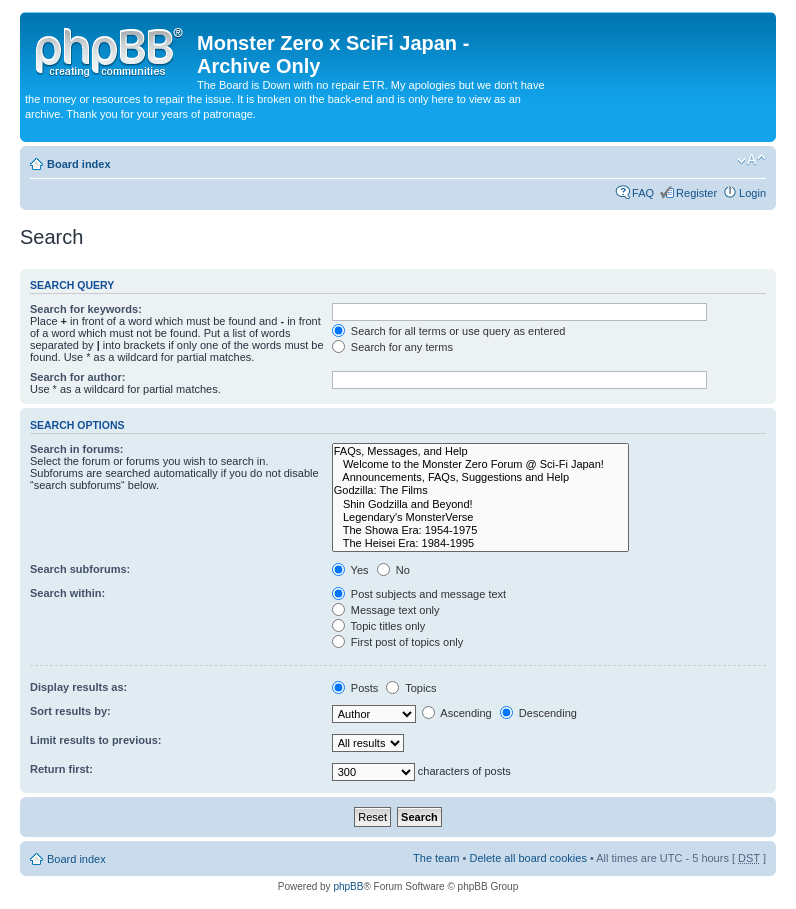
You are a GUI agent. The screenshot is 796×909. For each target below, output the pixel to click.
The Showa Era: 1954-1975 (480, 530)
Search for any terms (392, 347)
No (393, 570)
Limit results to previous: (95, 740)
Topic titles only (378, 626)
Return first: (61, 769)
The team (436, 858)
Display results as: (78, 687)
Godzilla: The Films (480, 490)
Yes (350, 570)
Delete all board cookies (527, 858)
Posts (355, 688)
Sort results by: (70, 711)
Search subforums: (80, 569)
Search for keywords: (86, 309)
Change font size (751, 160)
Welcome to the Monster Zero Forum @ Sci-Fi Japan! (480, 464)
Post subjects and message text (419, 594)
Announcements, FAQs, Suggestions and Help (480, 477)
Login (752, 193)
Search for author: (77, 377)
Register (696, 193)
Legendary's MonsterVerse (480, 517)
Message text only (386, 610)
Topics (411, 688)
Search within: (67, 593)
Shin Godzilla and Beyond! (480, 504)
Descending (538, 713)
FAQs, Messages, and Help (480, 451)
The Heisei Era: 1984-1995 (480, 543)
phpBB (348, 886)
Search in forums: (77, 449)
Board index (79, 164)
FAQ (643, 193)
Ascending (457, 713)
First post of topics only (398, 642)
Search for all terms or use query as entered (449, 331)
